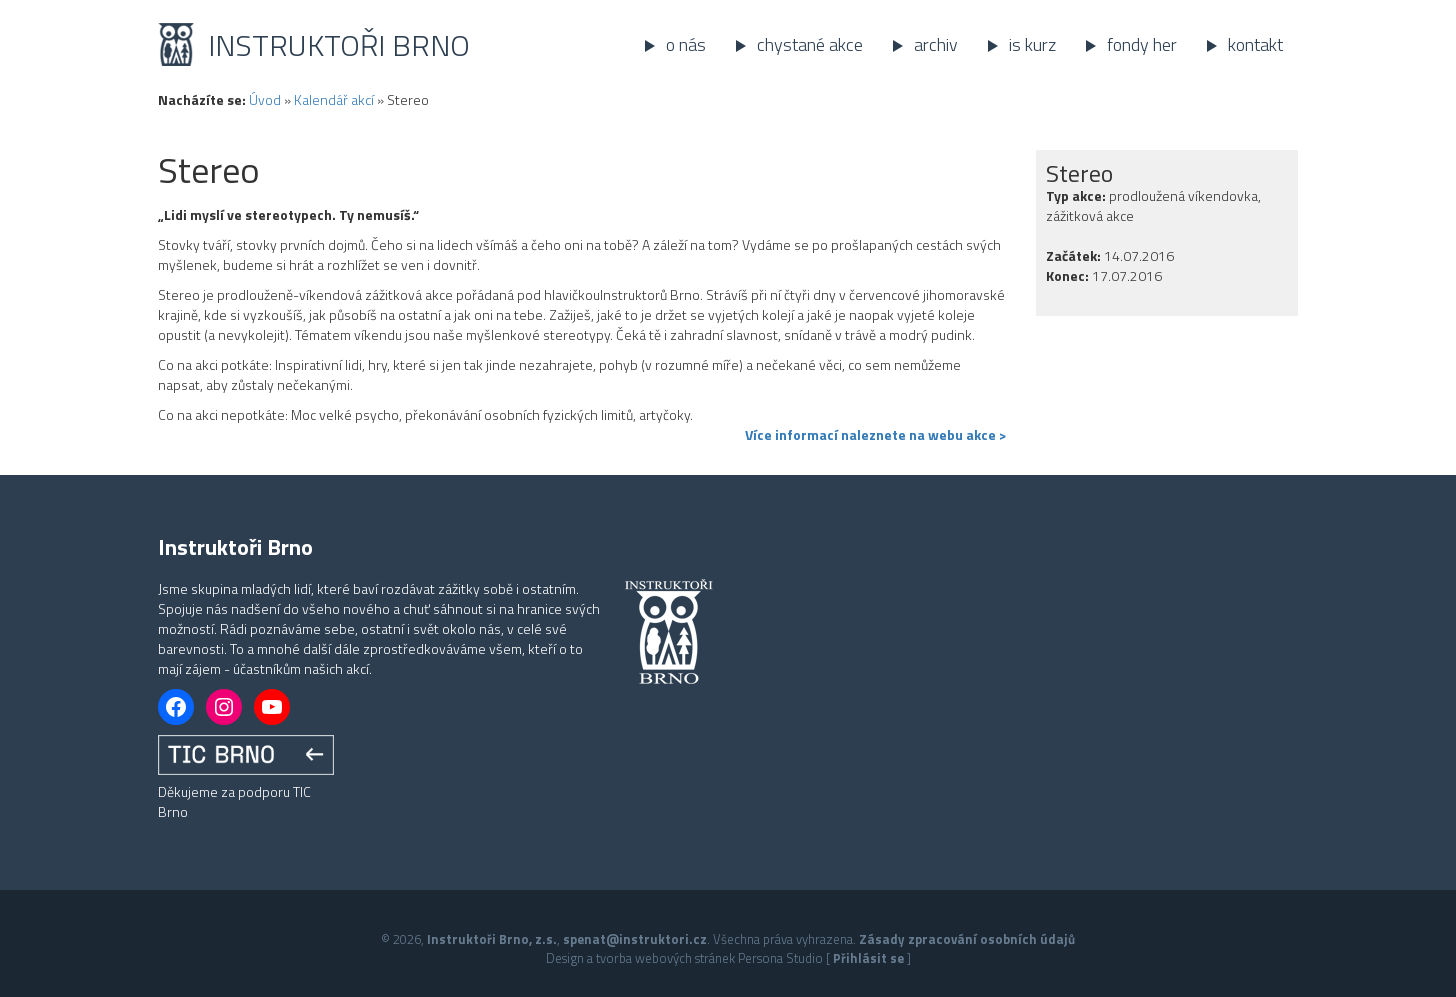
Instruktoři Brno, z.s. (492, 939)
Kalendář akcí (334, 99)
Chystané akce (810, 44)
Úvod (265, 99)
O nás (686, 44)
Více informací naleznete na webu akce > (875, 435)
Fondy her (1142, 44)
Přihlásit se (868, 958)
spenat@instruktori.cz (635, 939)
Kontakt (1255, 44)
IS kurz (1032, 44)
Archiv (936, 44)
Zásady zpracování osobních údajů (967, 939)
